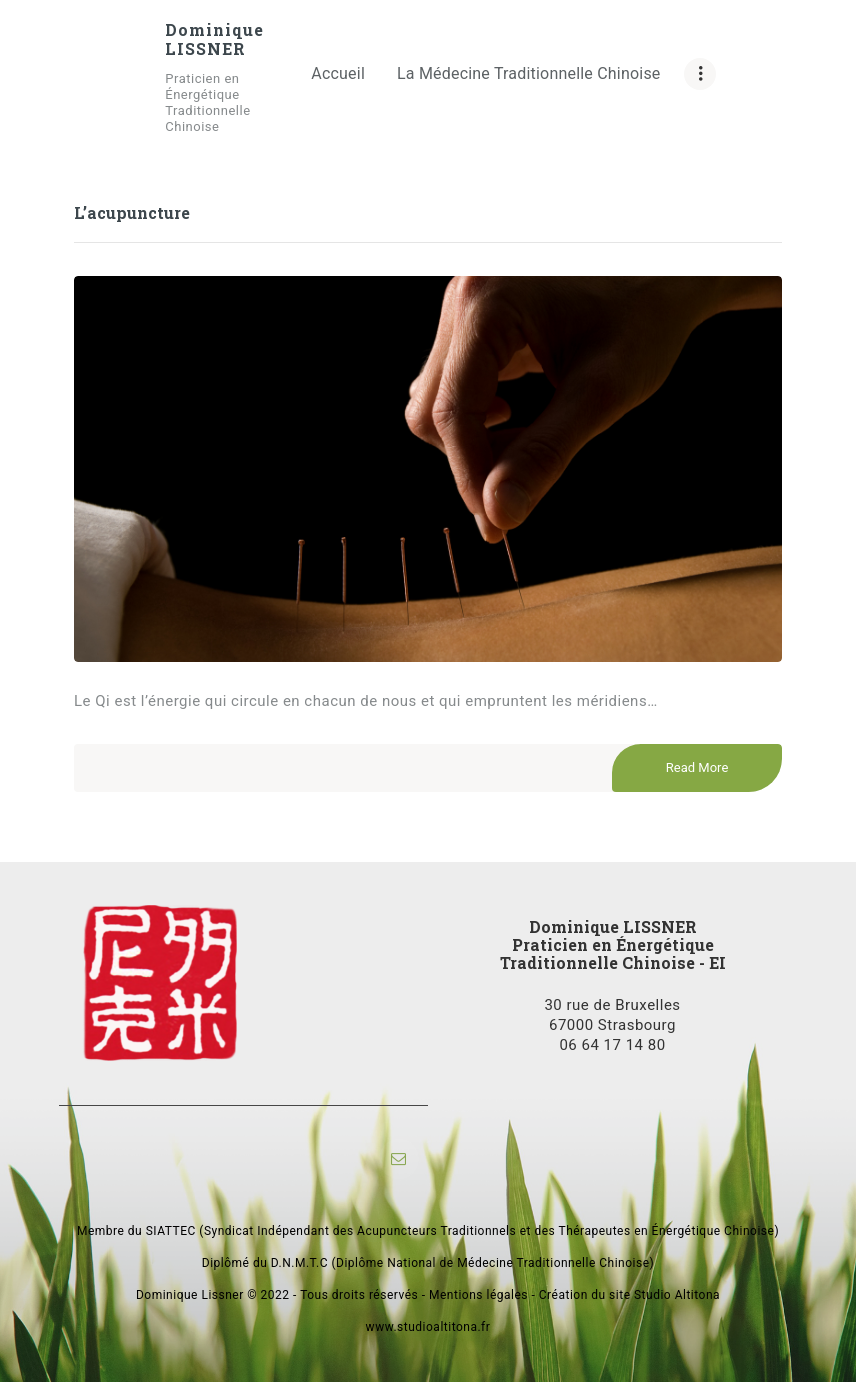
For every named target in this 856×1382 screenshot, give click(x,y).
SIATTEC (171, 1231)
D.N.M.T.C (299, 1263)
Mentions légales (478, 1295)
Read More (697, 768)
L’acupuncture (132, 212)
